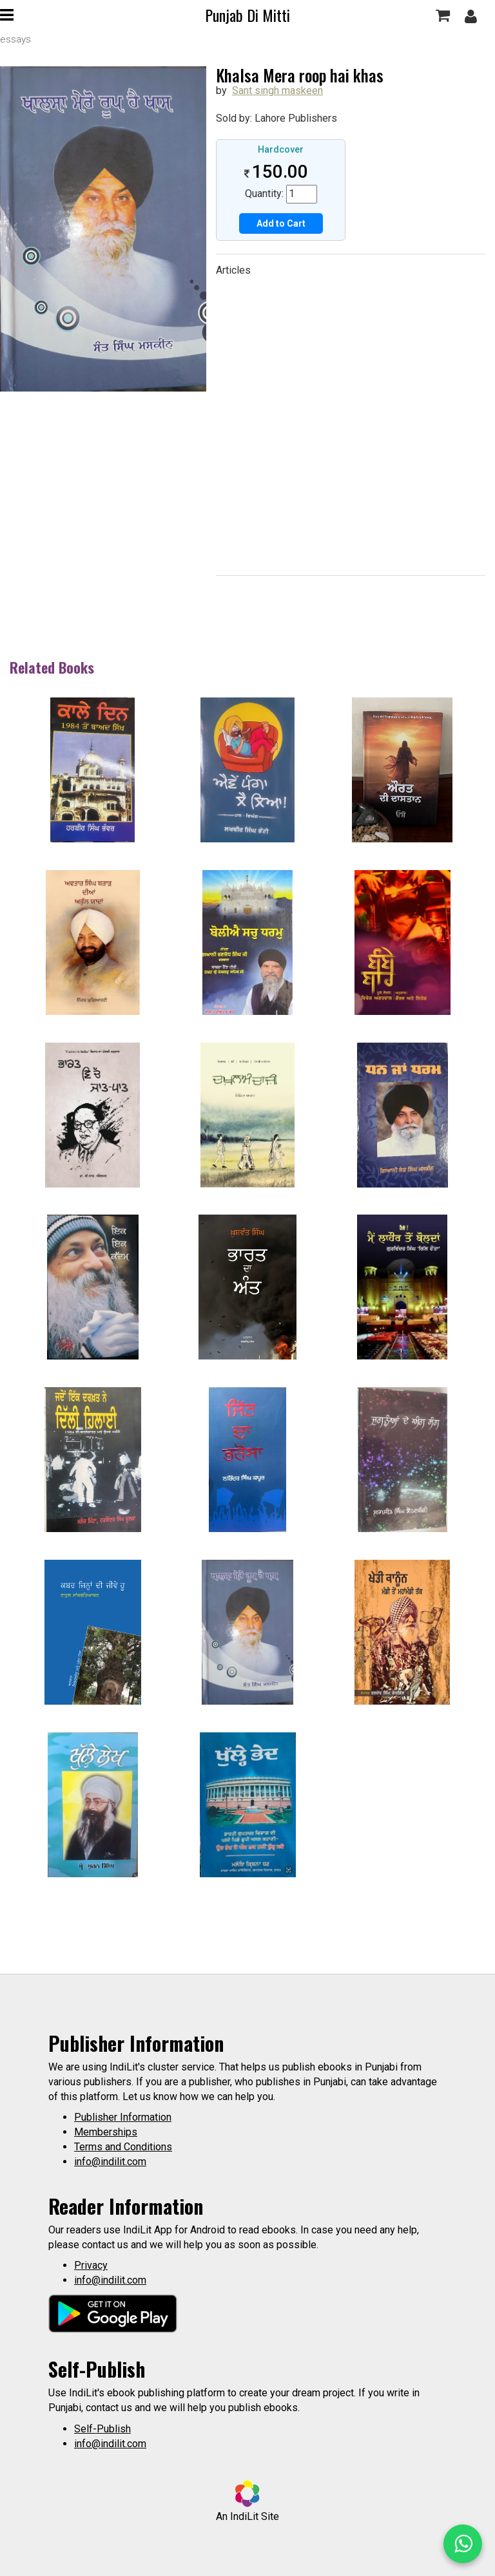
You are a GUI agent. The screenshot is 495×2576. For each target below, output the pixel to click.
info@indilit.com (110, 2161)
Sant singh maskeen (277, 90)
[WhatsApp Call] (462, 2543)
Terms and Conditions (123, 2147)
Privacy (91, 2265)
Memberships (105, 2132)
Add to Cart (281, 223)
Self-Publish (102, 2429)
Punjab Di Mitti (247, 14)
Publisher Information (122, 2117)
